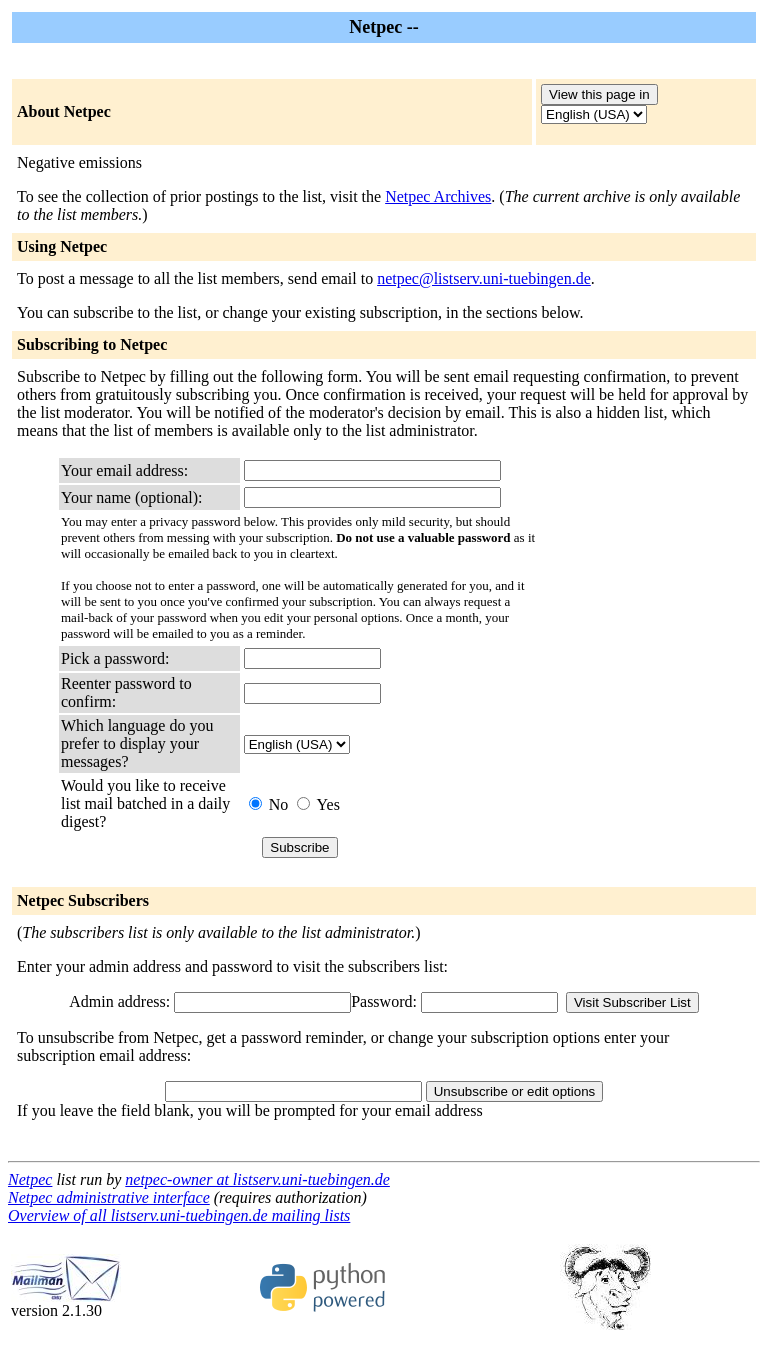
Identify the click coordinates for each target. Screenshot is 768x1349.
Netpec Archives (438, 196)
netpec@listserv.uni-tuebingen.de (484, 278)
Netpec (30, 1179)
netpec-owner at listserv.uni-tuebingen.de (257, 1179)
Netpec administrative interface (109, 1197)
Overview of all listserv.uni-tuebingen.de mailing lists (179, 1215)
